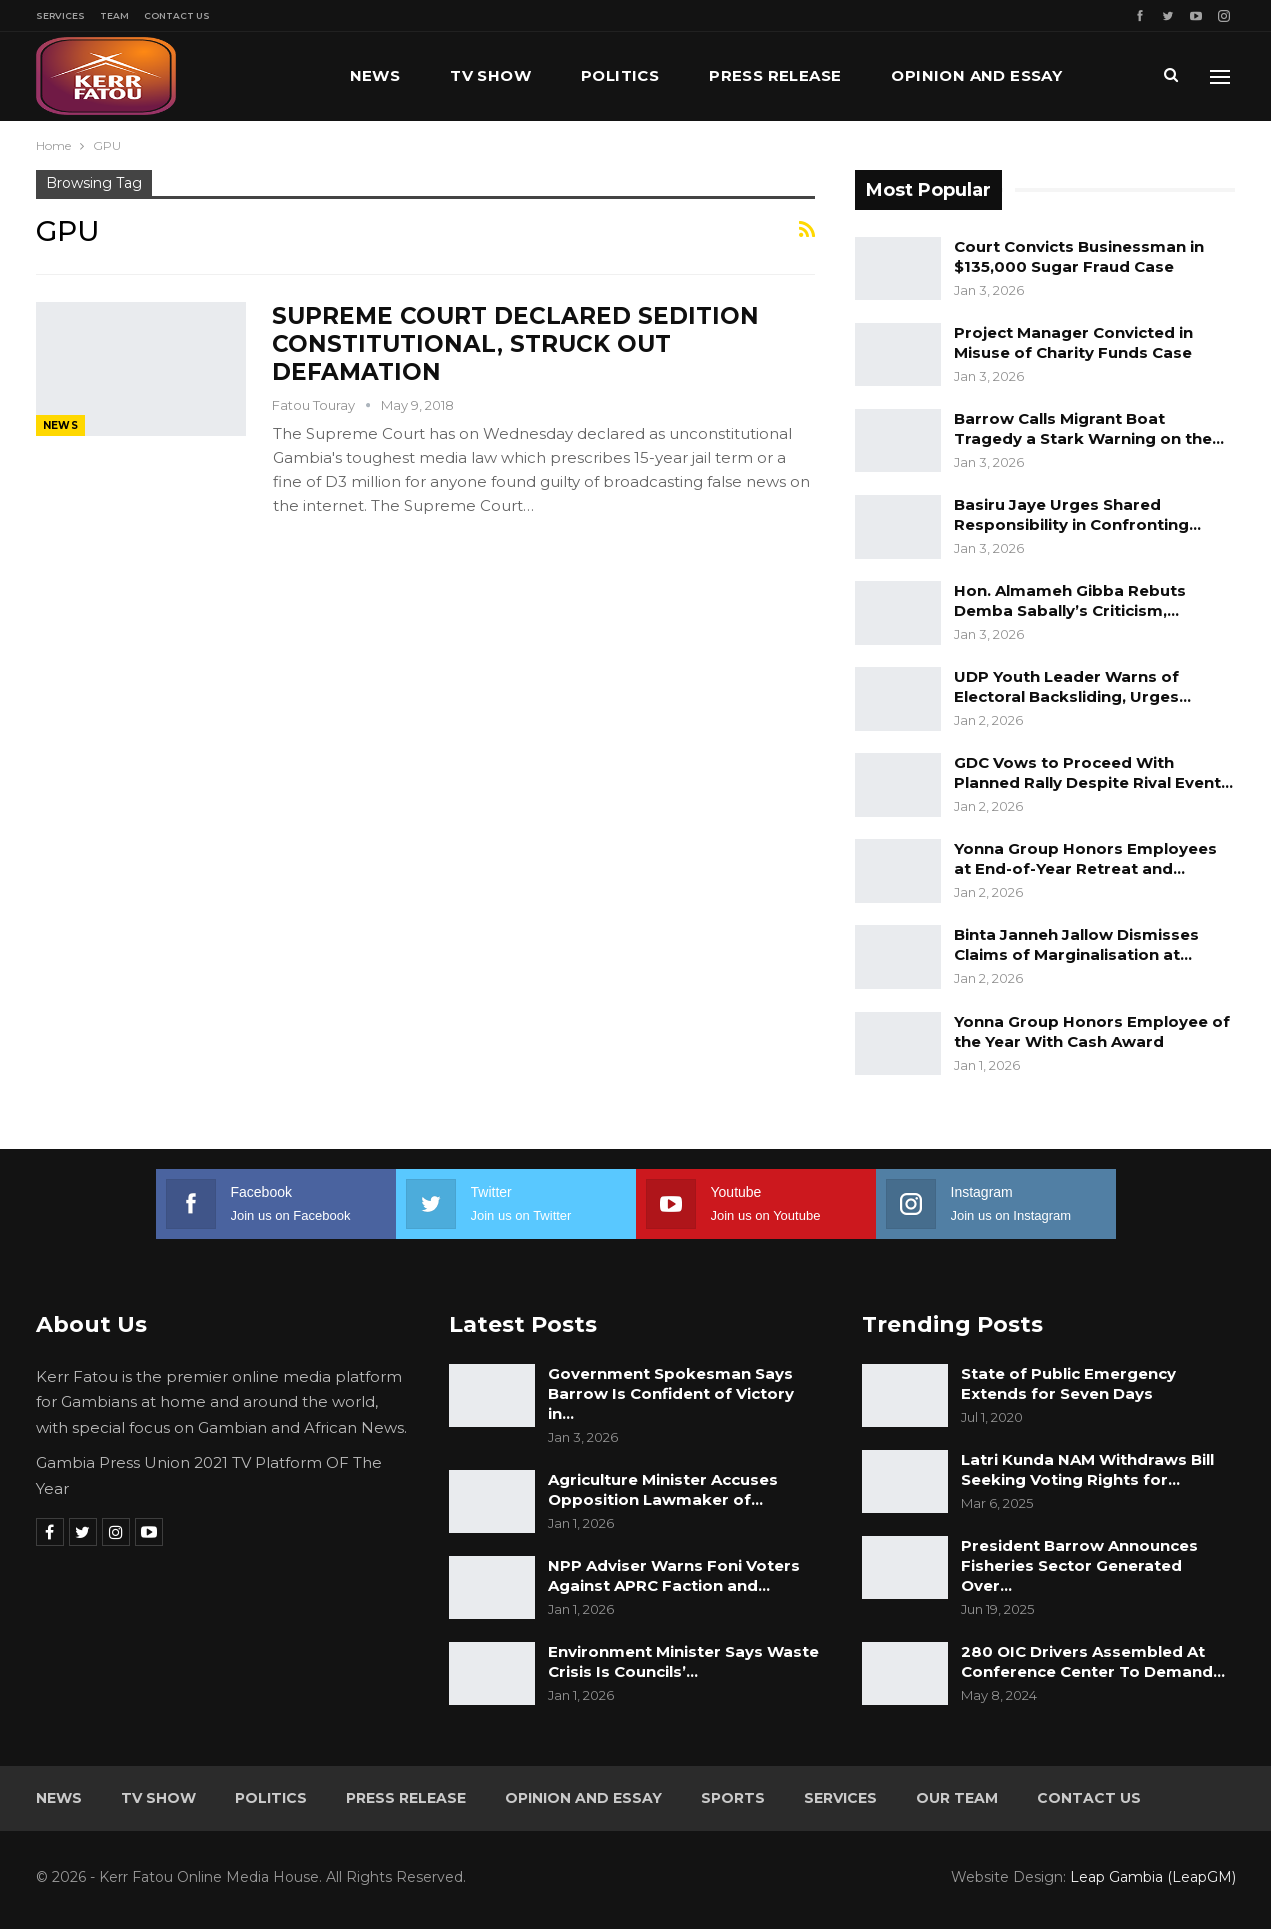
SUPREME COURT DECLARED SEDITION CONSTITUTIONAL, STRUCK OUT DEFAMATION (515, 344)
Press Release (775, 75)
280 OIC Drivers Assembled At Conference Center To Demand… (1093, 1661)
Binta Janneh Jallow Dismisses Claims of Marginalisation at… (1076, 944)
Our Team (957, 1798)
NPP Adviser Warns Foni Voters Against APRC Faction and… (674, 1575)
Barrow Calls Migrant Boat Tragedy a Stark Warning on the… (1089, 428)
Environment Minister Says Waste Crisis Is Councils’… (683, 1661)
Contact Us (177, 15)
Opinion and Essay (976, 75)
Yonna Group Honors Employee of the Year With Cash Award (1092, 1031)
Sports (733, 1798)
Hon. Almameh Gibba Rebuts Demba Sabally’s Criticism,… (1070, 600)
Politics (620, 75)
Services (60, 15)
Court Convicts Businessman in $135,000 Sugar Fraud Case (1079, 256)
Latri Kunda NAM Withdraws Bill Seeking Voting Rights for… (1087, 1469)
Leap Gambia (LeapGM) (1153, 1877)
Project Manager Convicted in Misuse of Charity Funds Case (1073, 342)
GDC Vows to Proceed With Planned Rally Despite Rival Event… (1093, 772)
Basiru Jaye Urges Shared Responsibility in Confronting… (1077, 514)
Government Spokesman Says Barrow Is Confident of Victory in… (671, 1393)
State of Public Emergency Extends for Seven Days (1068, 1383)
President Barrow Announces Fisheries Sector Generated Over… (1079, 1565)
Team (114, 15)
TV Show (490, 75)
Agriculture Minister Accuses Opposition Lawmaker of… (663, 1489)
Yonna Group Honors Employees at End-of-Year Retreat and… (1085, 858)
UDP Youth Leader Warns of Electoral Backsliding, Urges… (1072, 686)
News (375, 75)
